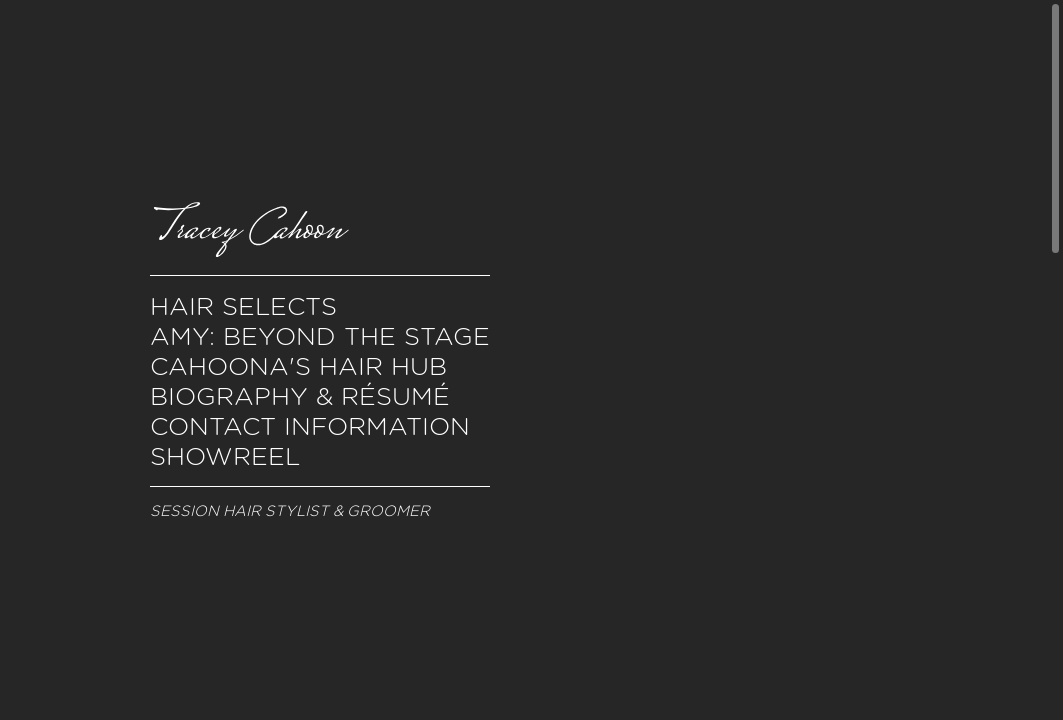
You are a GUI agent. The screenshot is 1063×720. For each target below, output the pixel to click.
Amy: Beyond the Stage (320, 336)
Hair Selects (243, 306)
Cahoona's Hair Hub (298, 366)
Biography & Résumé (300, 396)
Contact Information (310, 426)
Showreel (225, 456)
